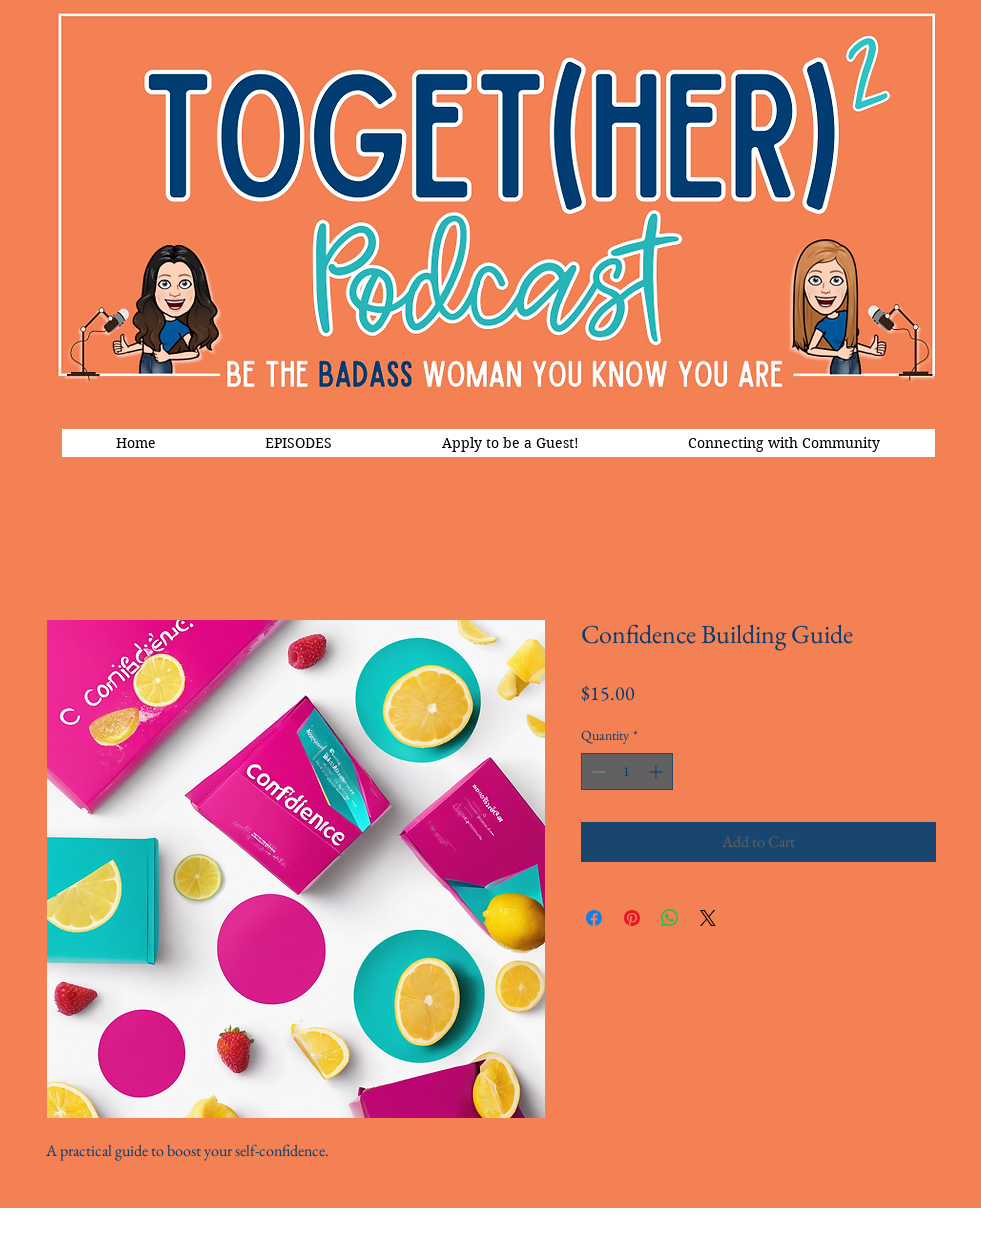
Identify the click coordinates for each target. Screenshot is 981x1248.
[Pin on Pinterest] (632, 918)
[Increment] (657, 771)
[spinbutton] (627, 771)
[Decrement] (596, 771)
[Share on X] (708, 918)
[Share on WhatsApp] (670, 918)
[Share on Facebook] (594, 918)
